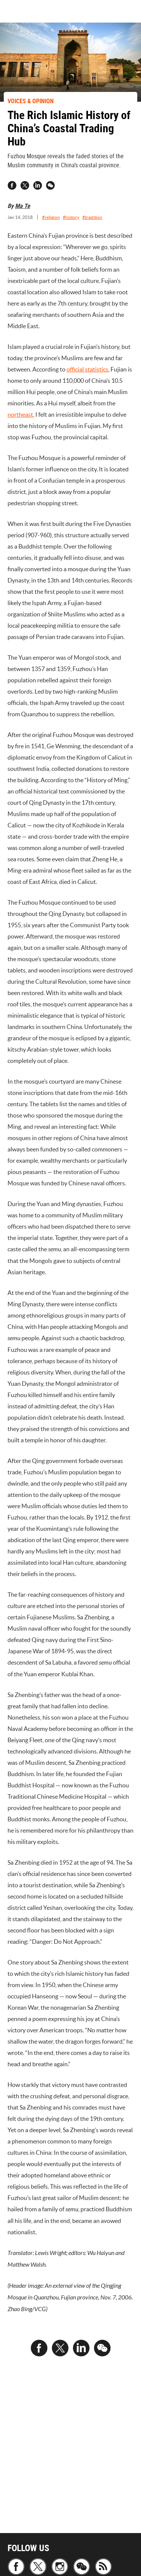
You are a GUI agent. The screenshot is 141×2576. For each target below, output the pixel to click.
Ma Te (22, 206)
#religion (51, 217)
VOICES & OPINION (31, 101)
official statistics (87, 369)
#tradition (92, 217)
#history (71, 217)
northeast (20, 414)
